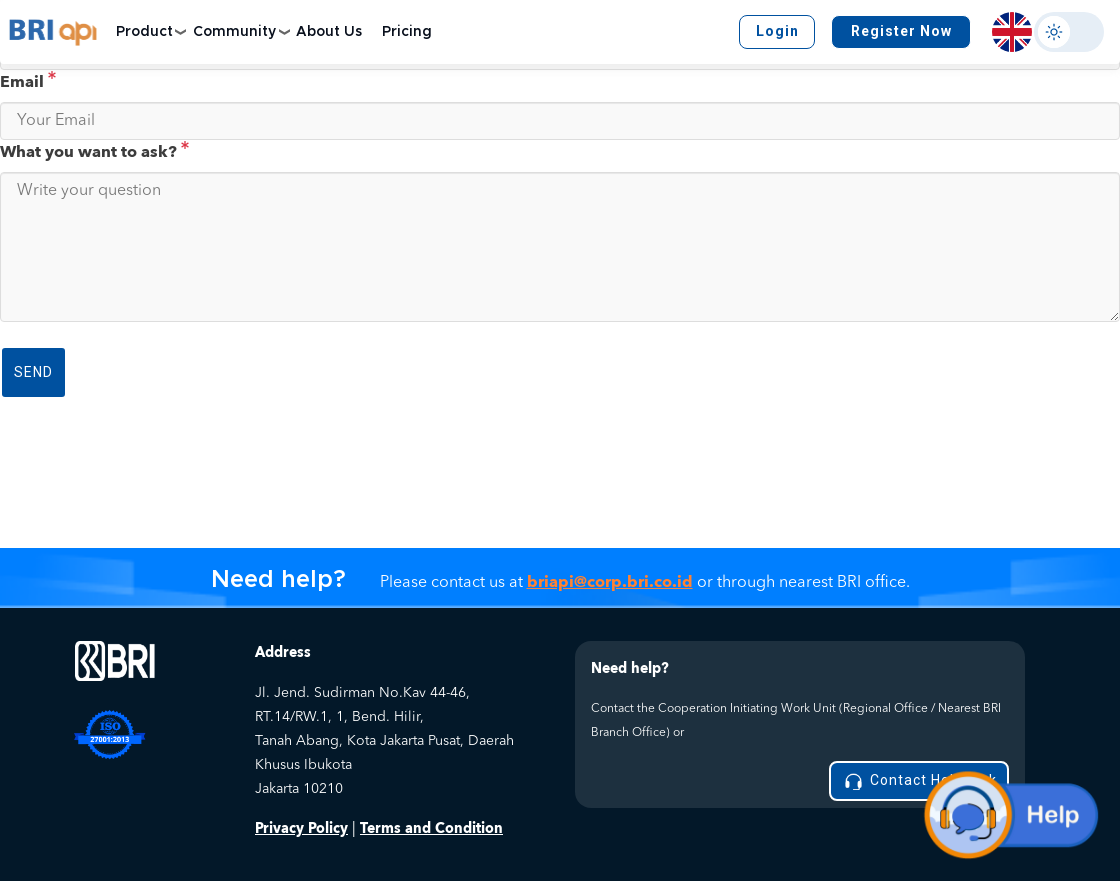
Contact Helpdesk (919, 781)
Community (234, 32)
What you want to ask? (94, 152)
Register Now (901, 31)
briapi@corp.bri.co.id (610, 582)
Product (144, 32)
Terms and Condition (431, 828)
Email (28, 82)
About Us (329, 32)
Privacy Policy (301, 828)
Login (777, 31)
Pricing (407, 32)
